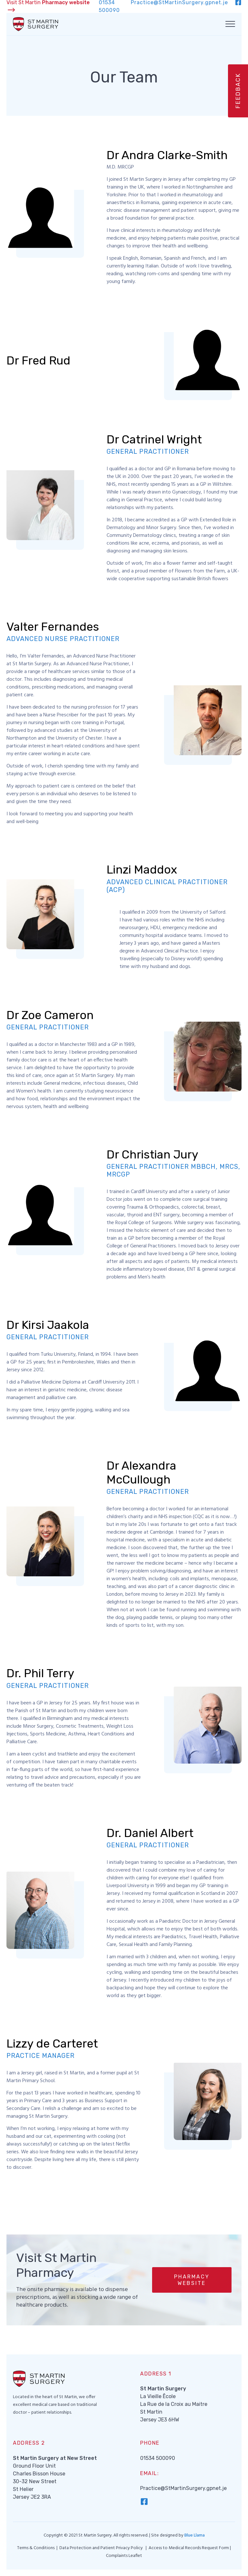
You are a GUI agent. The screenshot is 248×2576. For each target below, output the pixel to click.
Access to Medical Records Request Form (189, 2548)
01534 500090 (157, 2458)
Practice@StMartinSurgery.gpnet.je (183, 2488)
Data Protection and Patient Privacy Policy (101, 2548)
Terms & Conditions (36, 2548)
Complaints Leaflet (124, 2556)
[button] (192, 2279)
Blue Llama (194, 2535)
